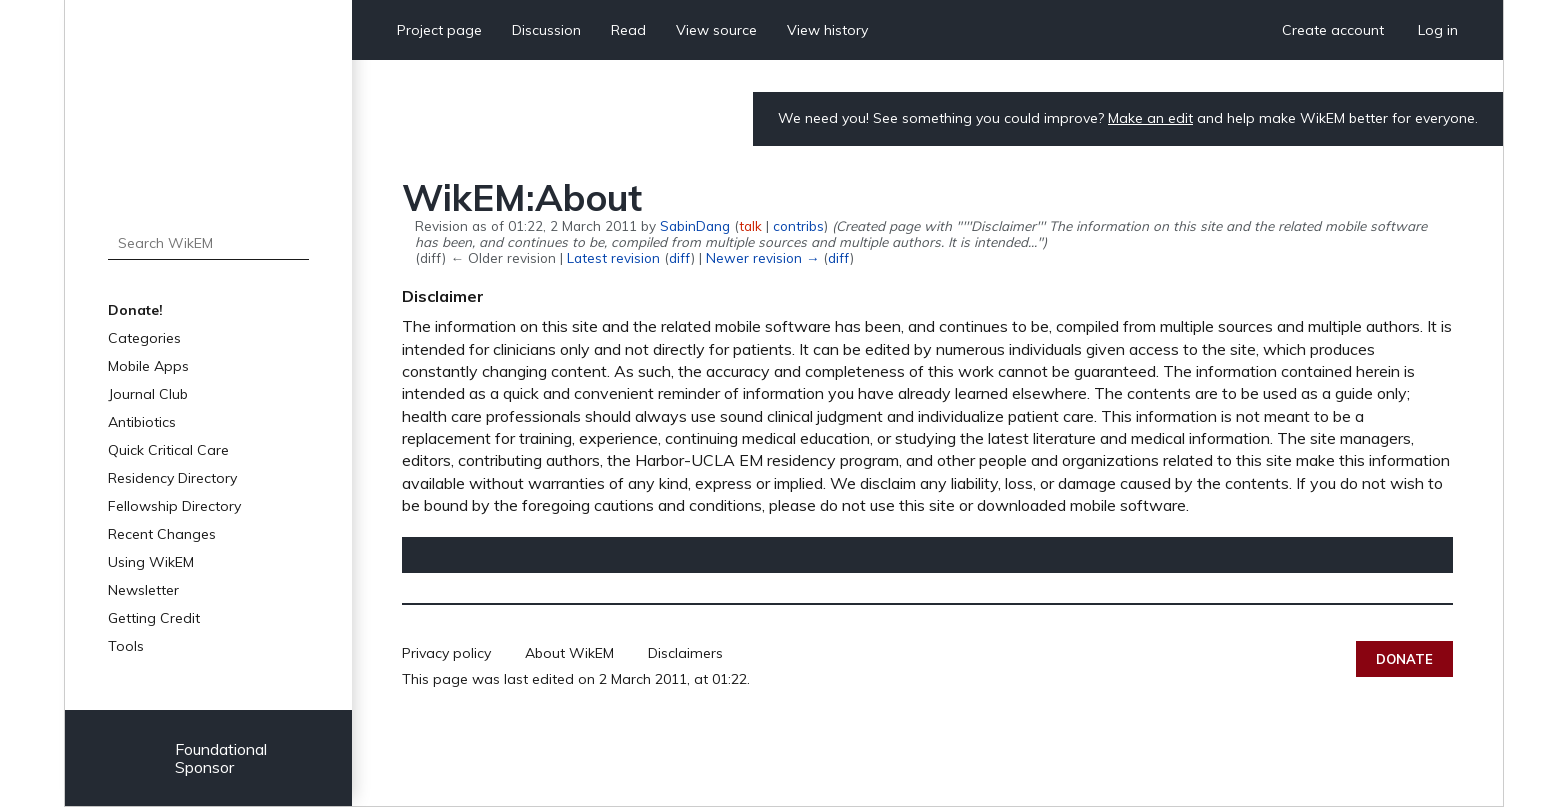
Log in (1438, 30)
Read (628, 30)
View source (716, 30)
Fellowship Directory (174, 506)
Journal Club (148, 394)
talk (750, 225)
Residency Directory (172, 478)
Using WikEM (151, 562)
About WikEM (569, 653)
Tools (126, 646)
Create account (1333, 30)
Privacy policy (446, 653)
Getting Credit (154, 618)
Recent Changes (162, 534)
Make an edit (1150, 118)
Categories (144, 338)
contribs (798, 225)
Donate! (135, 310)
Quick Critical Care (168, 450)
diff (680, 257)
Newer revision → (762, 257)
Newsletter (143, 590)
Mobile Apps (148, 366)
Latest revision (613, 257)
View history (827, 30)
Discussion (546, 30)
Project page (439, 30)
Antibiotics (142, 422)
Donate (1404, 659)
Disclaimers (685, 653)
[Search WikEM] (208, 243)
